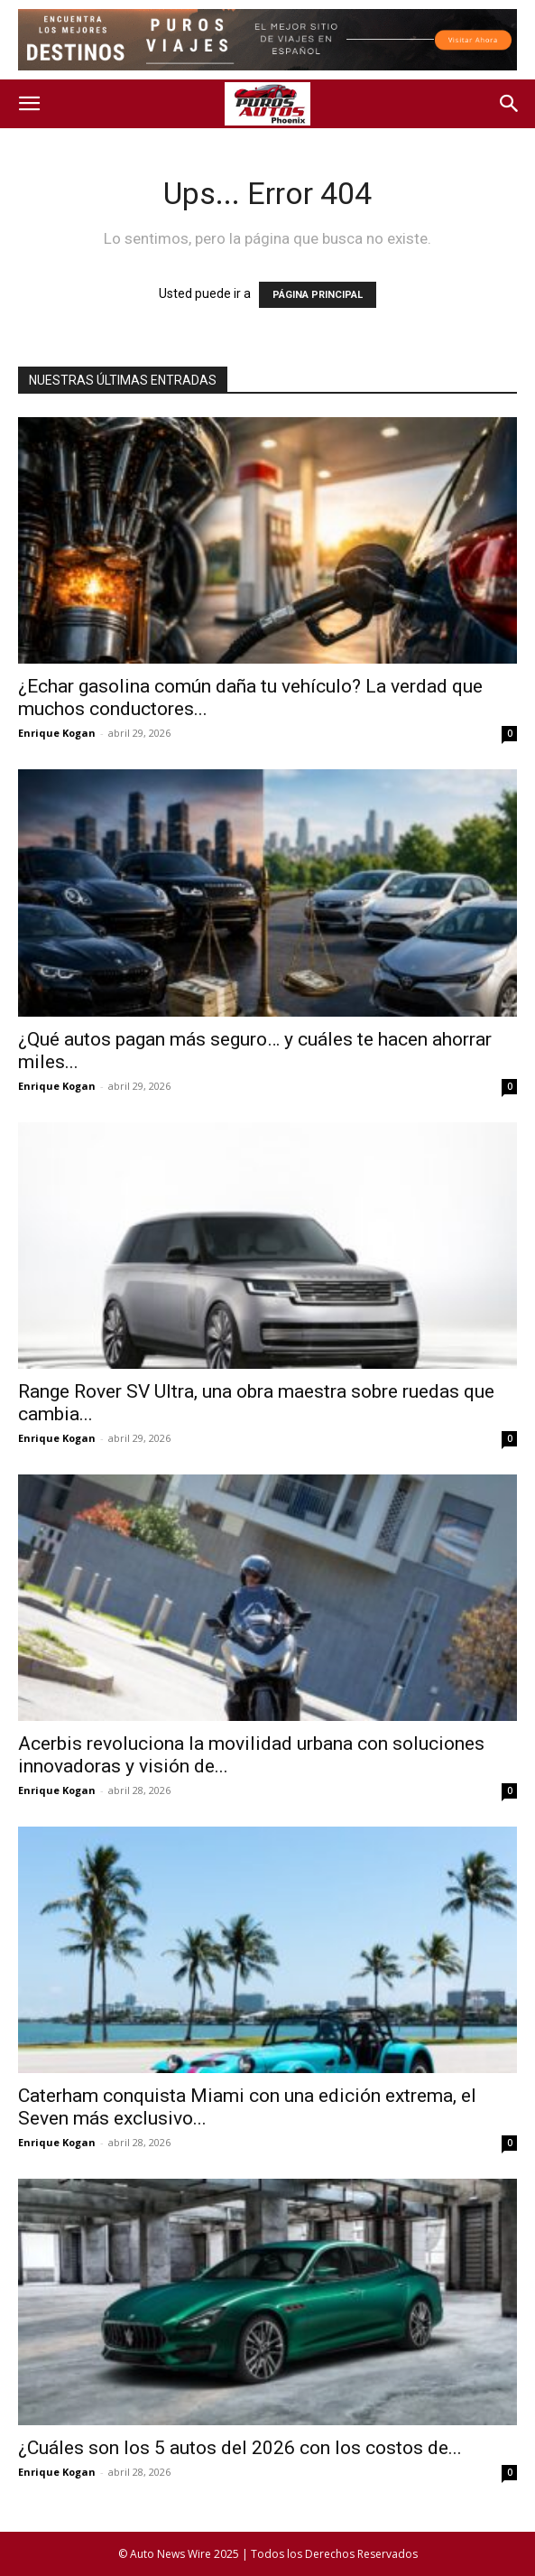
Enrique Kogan (57, 732)
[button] (29, 103)
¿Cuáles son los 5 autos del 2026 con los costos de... (240, 2448)
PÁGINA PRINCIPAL (317, 295)
